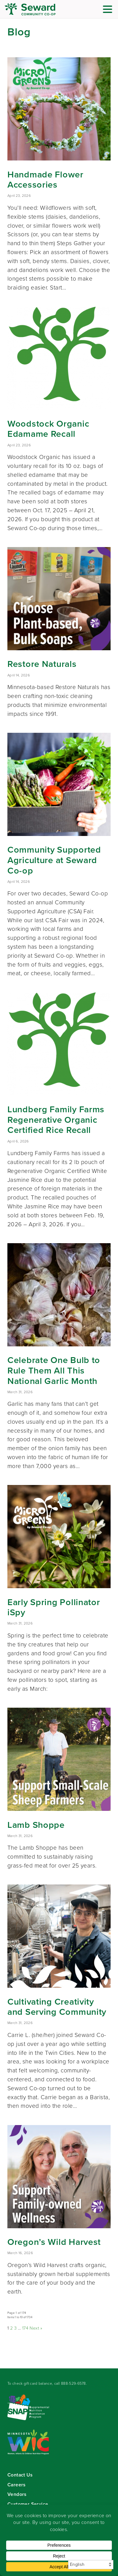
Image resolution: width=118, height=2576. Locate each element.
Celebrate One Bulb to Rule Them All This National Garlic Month (53, 1370)
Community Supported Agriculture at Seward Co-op (54, 860)
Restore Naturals (42, 663)
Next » (36, 2328)
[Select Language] (90, 2564)
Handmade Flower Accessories (45, 179)
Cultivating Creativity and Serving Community (56, 2006)
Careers (16, 2484)
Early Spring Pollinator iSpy (53, 1607)
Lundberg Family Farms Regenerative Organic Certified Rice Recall (55, 1119)
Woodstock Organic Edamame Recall (48, 428)
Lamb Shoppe (36, 1824)
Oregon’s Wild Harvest (54, 2241)
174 (25, 2328)
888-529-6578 (73, 2383)
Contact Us (19, 2474)
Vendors (16, 2494)
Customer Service (27, 2504)
